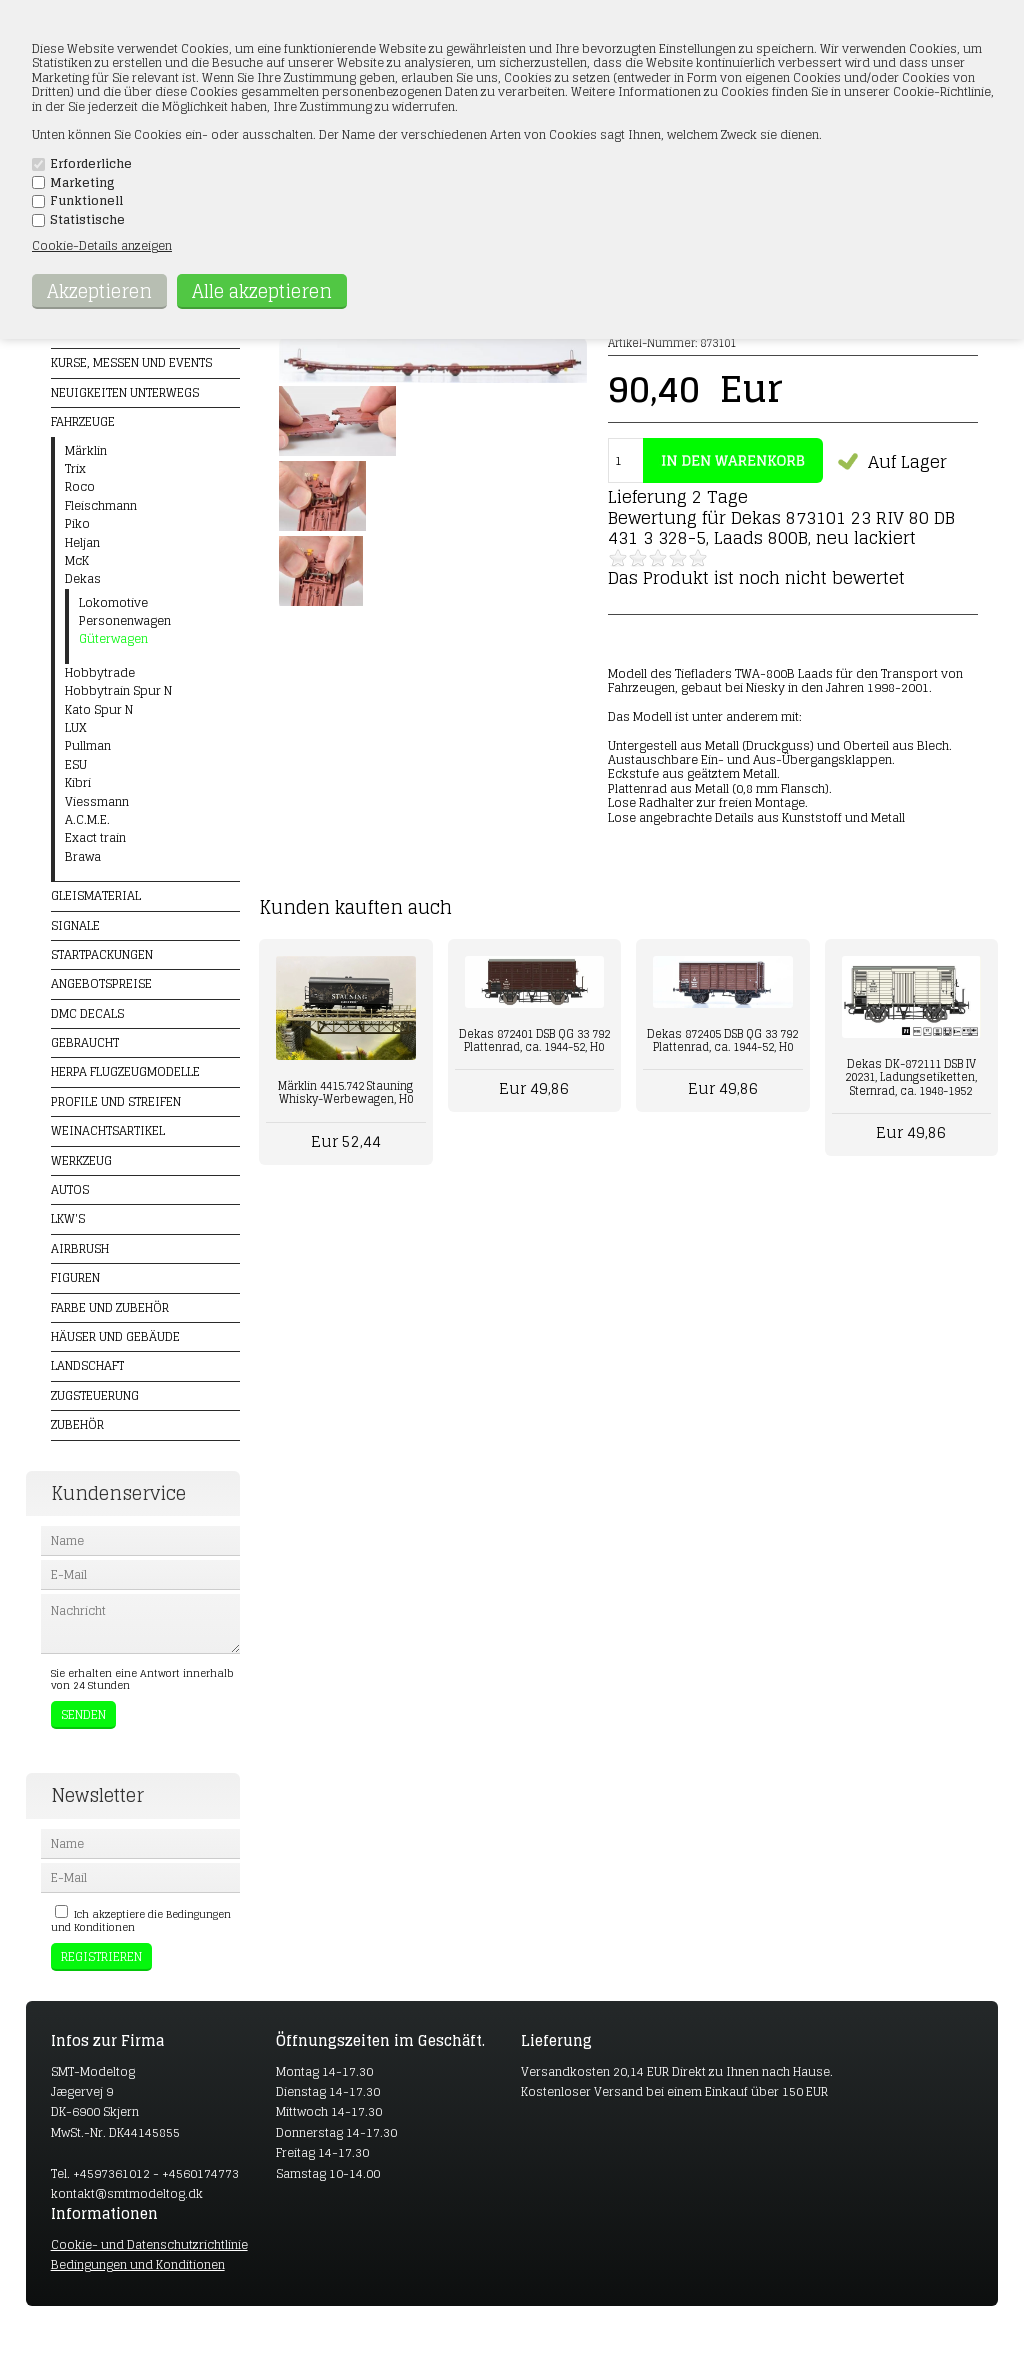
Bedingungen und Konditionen (138, 2264)
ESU (76, 765)
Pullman (88, 746)
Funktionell (86, 201)
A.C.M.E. (87, 820)
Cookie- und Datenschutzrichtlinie (149, 2244)
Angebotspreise (101, 983)
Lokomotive (113, 603)
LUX (76, 728)
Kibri (78, 783)
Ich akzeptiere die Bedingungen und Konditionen (141, 1920)
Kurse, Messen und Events (131, 362)
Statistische (87, 220)
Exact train (95, 838)
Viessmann (97, 802)
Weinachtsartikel (108, 1130)
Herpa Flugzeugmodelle (125, 1071)
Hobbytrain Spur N (118, 691)
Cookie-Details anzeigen (102, 245)
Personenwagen (125, 621)
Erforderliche (91, 164)
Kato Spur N (99, 710)
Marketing (82, 183)
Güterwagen (113, 639)
